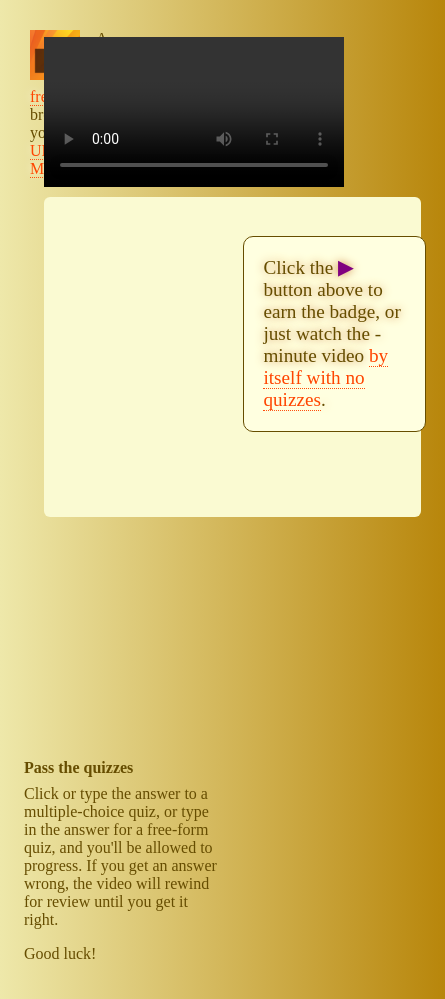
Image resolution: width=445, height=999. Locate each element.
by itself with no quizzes (325, 377)
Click (41, 793)
